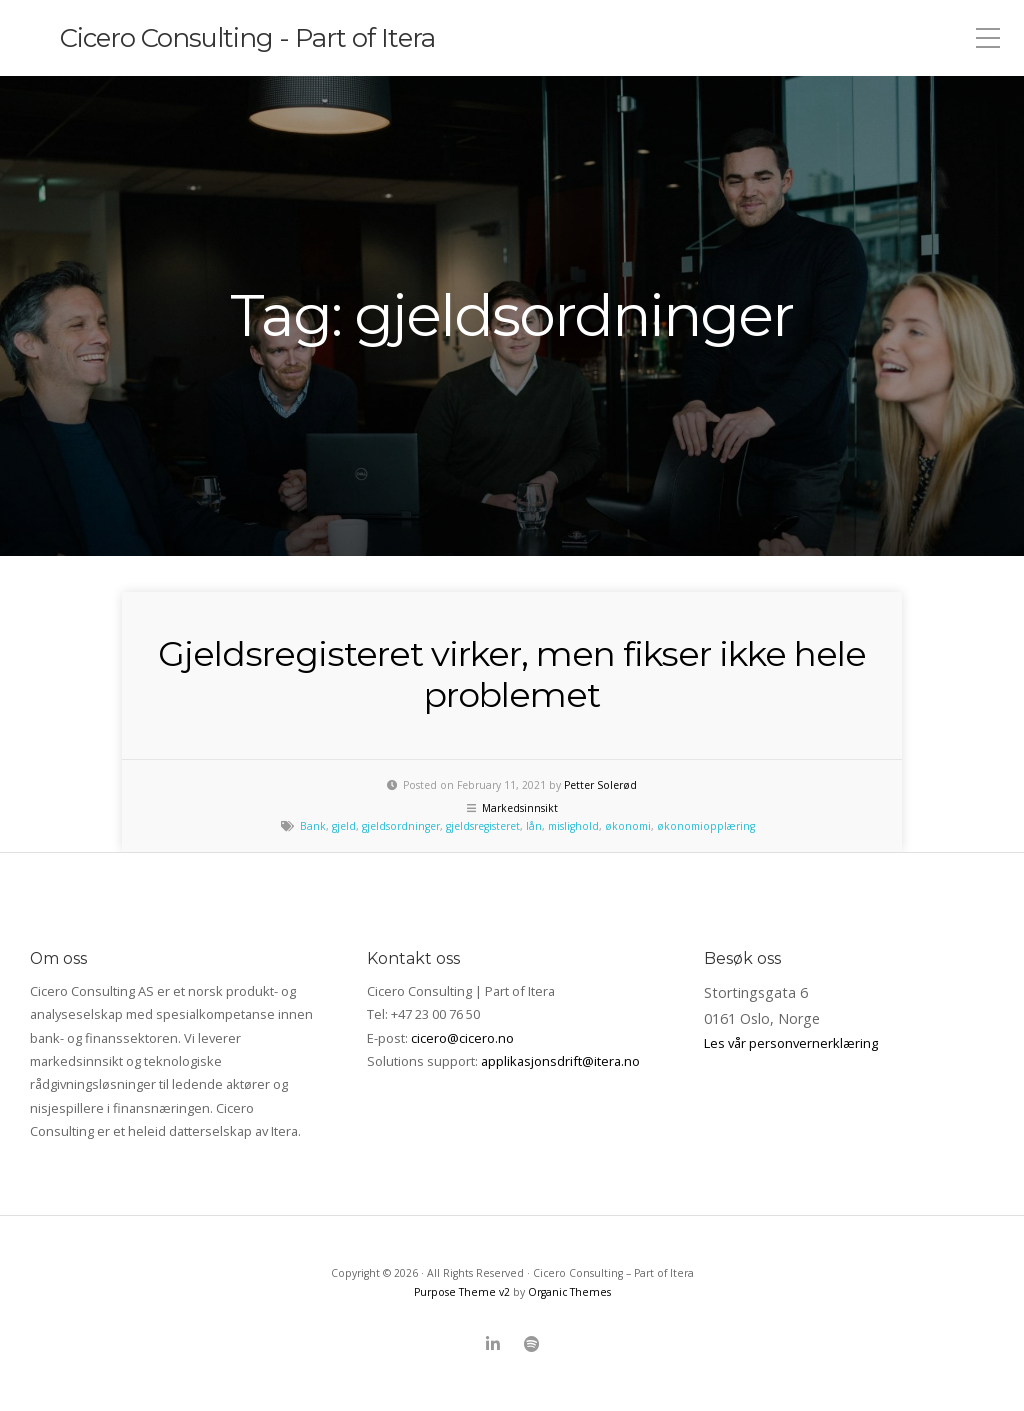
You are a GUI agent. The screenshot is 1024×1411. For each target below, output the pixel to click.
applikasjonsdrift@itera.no (560, 1061)
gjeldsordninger (401, 826)
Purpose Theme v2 (462, 1292)
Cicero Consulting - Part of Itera (247, 38)
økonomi (628, 826)
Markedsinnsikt (520, 808)
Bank (313, 826)
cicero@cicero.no (462, 1038)
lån (534, 826)
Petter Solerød (600, 785)
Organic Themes (569, 1292)
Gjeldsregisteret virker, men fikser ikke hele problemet (512, 674)
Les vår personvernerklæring (791, 1043)
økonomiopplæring (706, 826)
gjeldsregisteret (483, 826)
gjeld (344, 826)
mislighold (573, 826)
